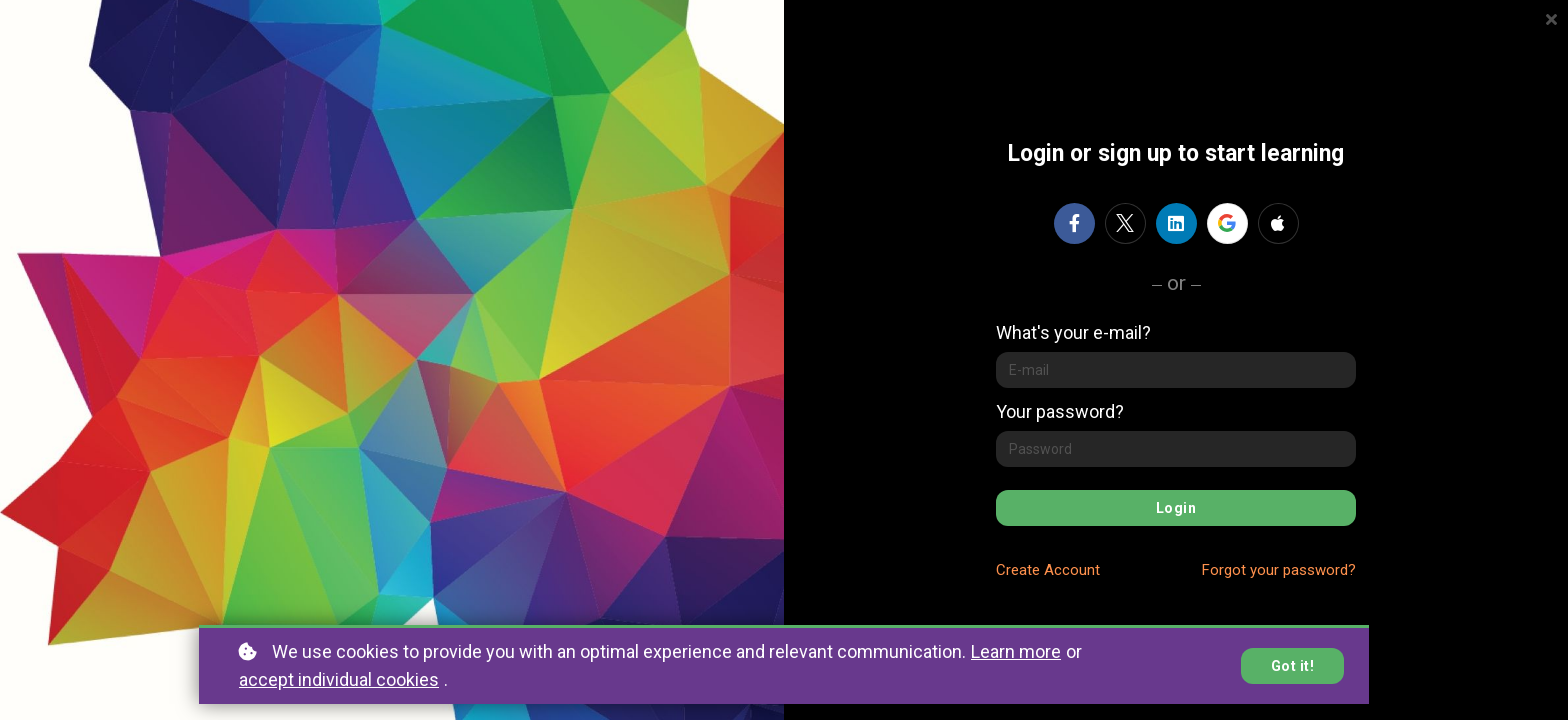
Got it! (1293, 666)
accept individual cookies (339, 679)
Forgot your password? (1279, 570)
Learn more (1016, 651)
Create (1048, 570)
